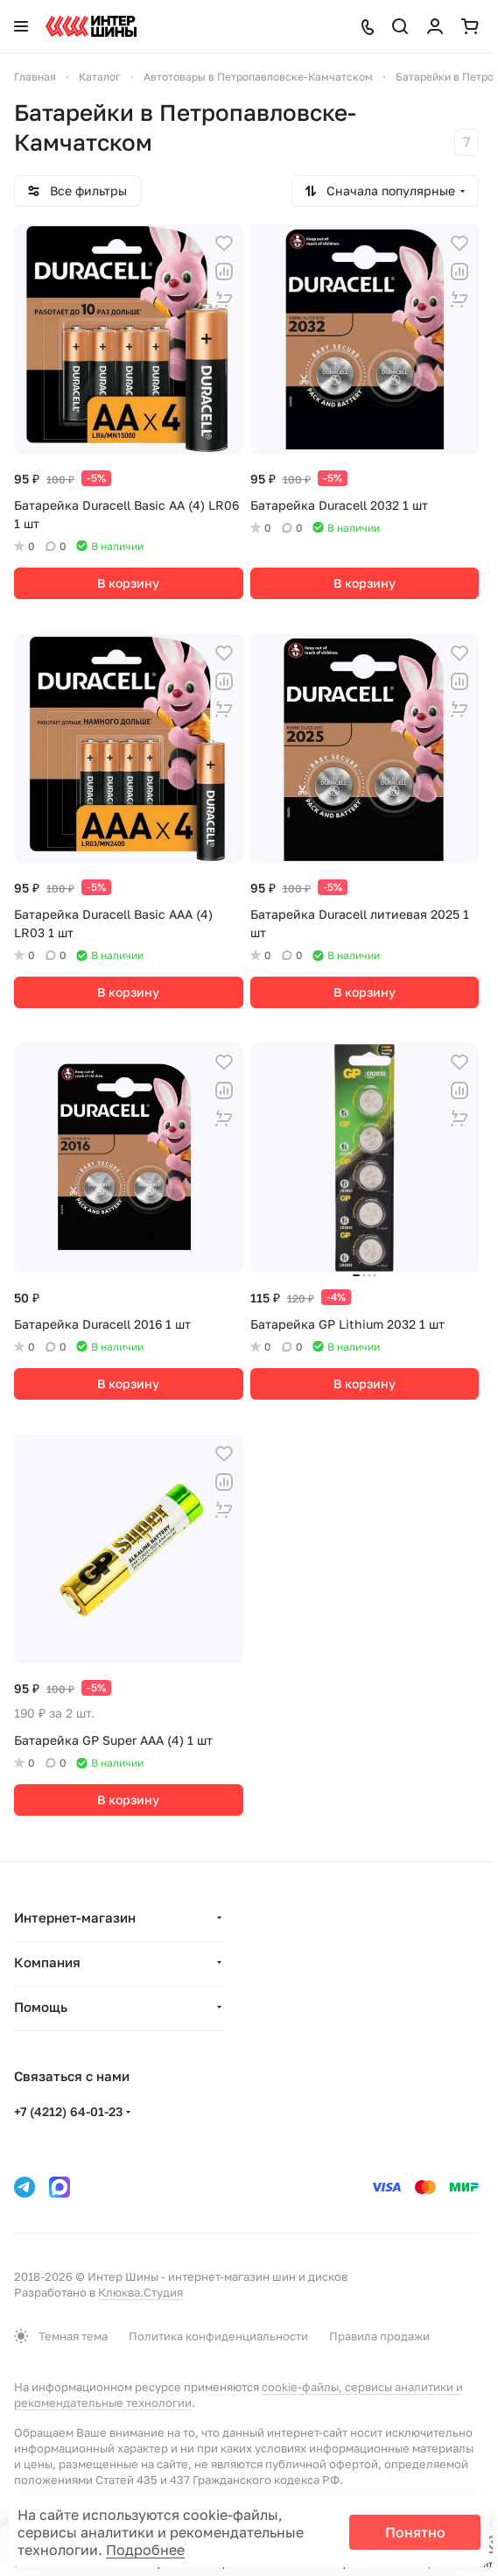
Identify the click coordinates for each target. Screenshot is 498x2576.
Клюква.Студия (140, 2292)
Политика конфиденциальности (218, 2336)
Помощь (40, 2007)
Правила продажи (379, 2336)
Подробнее (145, 2549)
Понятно (415, 2532)
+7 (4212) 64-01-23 (68, 2111)
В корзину (128, 582)
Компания (47, 1962)
